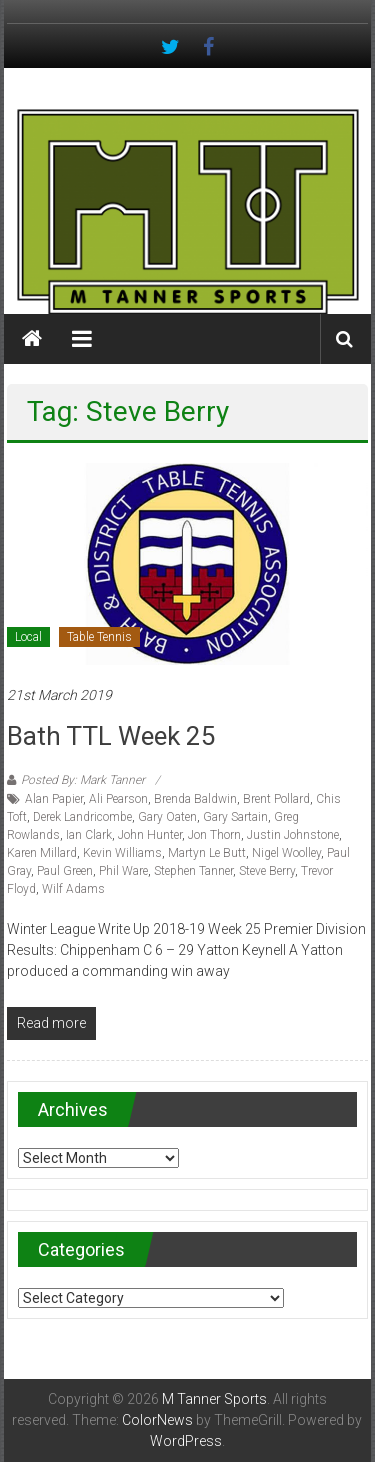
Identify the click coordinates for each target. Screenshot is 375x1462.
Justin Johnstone (293, 835)
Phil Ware (123, 871)
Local (28, 637)
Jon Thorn (214, 835)
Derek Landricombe (82, 817)
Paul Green (65, 871)
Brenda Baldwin (195, 799)
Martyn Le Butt (207, 853)
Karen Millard (42, 853)
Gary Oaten (167, 817)
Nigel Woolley (286, 853)
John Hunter (150, 835)
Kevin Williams (122, 853)
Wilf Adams (73, 889)
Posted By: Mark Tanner (83, 780)
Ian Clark (89, 835)
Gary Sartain (235, 817)
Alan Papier (54, 799)
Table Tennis (99, 637)
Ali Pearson (118, 799)
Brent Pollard (276, 799)
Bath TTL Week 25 (111, 736)
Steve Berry (267, 871)
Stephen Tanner (193, 871)
